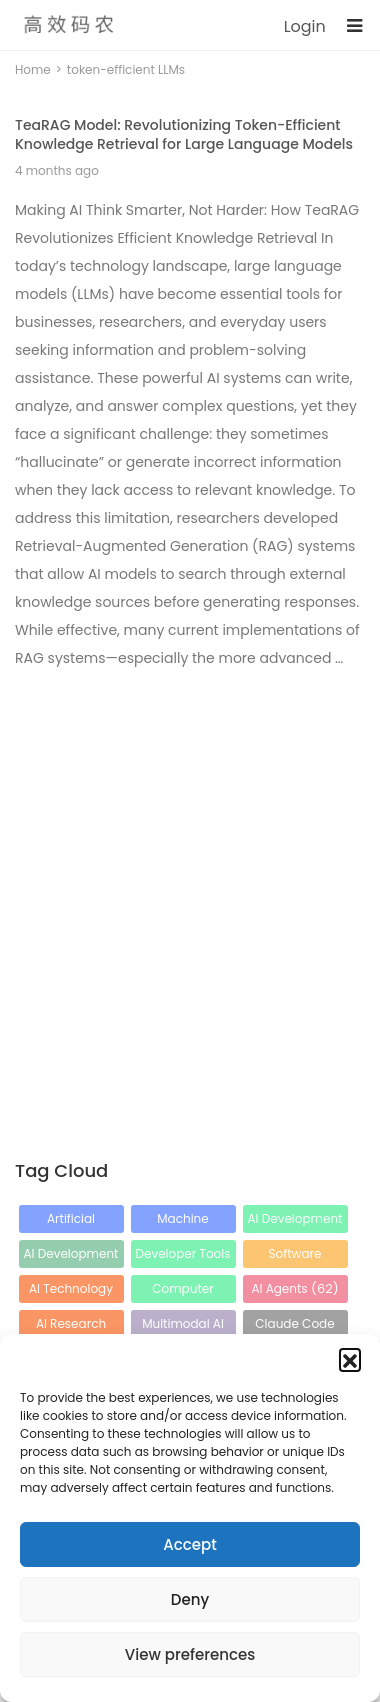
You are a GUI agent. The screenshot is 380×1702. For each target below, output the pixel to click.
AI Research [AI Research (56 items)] (71, 1326)
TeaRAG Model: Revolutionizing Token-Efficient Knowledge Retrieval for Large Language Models (184, 134)
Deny (190, 1599)
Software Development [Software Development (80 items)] (295, 1256)
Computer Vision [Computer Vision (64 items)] (182, 1291)
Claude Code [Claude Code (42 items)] (294, 1326)
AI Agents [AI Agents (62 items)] (294, 1288)
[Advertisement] (190, 878)
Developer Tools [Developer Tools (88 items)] (182, 1256)
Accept (189, 1544)
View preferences (190, 1654)
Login (305, 26)
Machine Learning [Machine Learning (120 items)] (183, 1221)
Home (33, 69)
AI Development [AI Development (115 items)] (295, 1221)
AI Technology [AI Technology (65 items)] (71, 1291)
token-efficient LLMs (126, 69)
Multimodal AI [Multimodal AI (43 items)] (183, 1326)
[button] (350, 1359)
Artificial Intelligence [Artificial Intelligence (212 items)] (70, 1221)
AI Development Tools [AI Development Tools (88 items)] (71, 1256)
